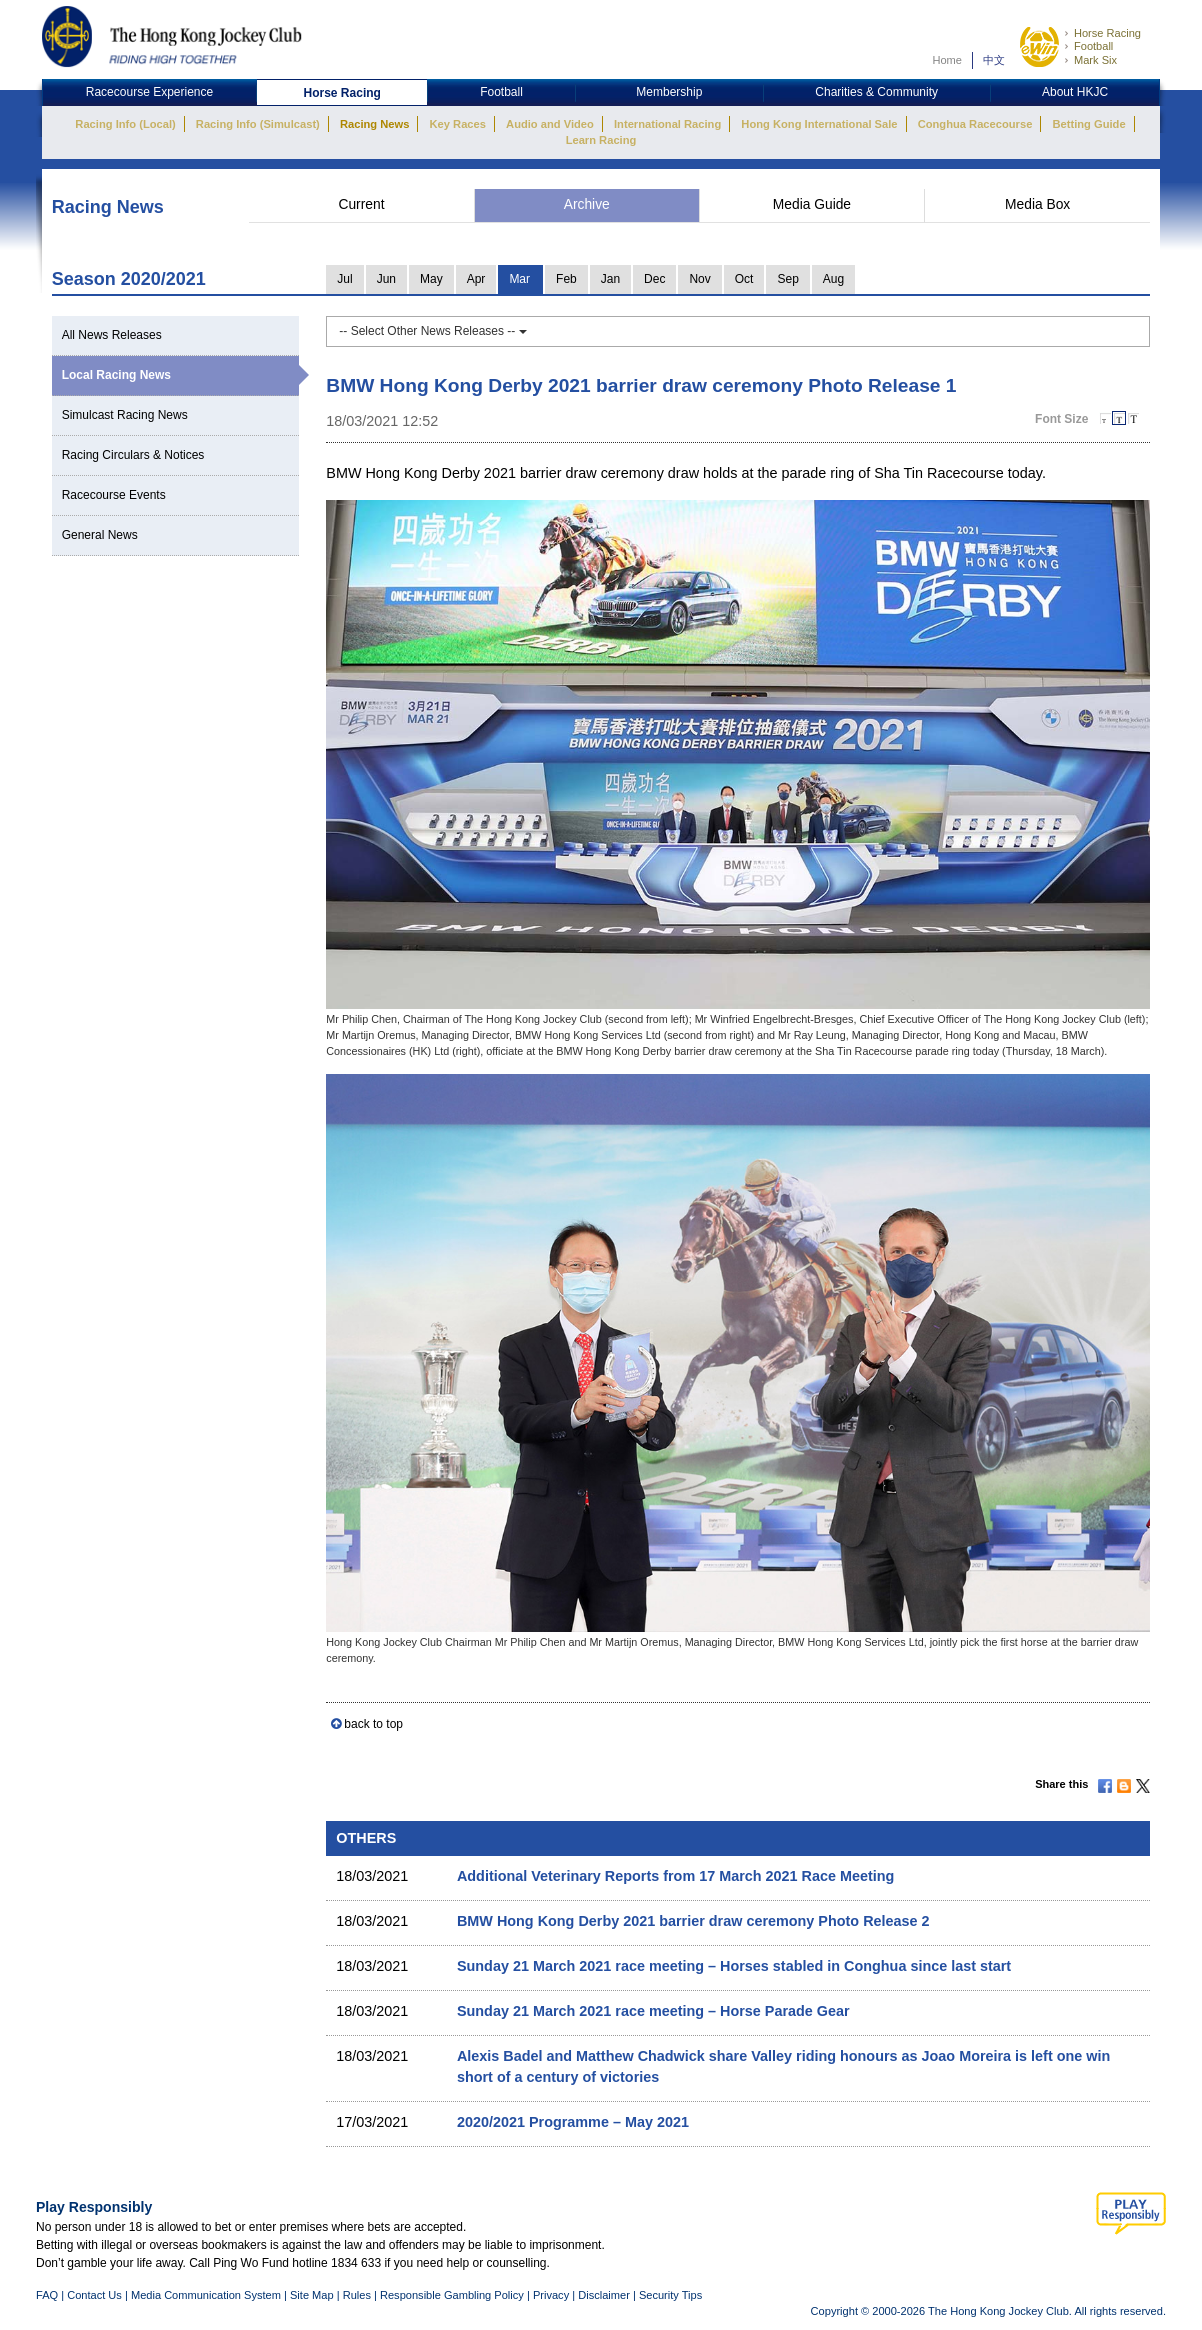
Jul (344, 279)
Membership (669, 92)
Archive (587, 204)
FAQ (47, 2295)
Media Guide (812, 204)
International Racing (667, 124)
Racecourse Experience (149, 92)
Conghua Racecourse (975, 124)
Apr (476, 279)
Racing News (374, 124)
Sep (787, 279)
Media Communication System (206, 2295)
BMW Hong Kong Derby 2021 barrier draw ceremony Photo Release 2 (693, 1921)
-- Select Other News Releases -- (432, 331)
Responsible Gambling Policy (452, 2295)
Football (1093, 46)
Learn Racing (601, 140)
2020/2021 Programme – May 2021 (573, 2122)
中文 (994, 60)
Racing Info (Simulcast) (258, 124)
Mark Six (1095, 60)
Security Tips (670, 2295)
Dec (654, 279)
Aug (833, 279)
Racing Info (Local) (125, 124)
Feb (566, 279)
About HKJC (1075, 92)
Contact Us (94, 2295)
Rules (358, 2295)
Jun (386, 279)
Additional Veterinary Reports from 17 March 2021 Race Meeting (675, 1876)
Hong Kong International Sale (819, 124)
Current (361, 204)
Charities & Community (876, 92)
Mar (519, 279)
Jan (610, 279)
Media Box (1037, 204)
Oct (744, 279)
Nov (699, 279)
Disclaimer (604, 2295)
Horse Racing (1107, 33)
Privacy (551, 2295)
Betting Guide (1088, 124)
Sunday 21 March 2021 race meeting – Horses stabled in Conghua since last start (734, 1966)
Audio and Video (550, 124)
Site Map (312, 2295)
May (431, 279)
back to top (373, 1724)
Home (947, 60)
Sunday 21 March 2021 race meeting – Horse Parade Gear (653, 2011)
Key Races (458, 124)
